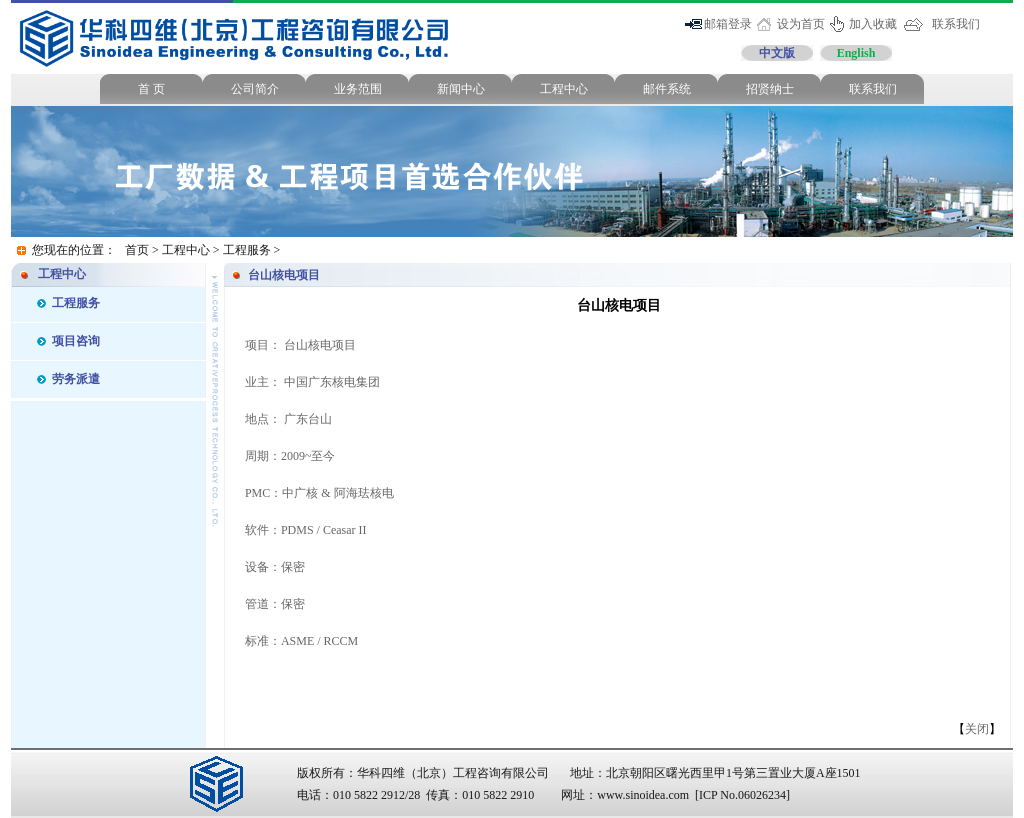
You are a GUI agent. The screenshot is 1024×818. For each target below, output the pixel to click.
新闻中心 (461, 89)
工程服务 (247, 250)
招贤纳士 (770, 89)
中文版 (777, 53)
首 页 (151, 89)
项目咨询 (76, 341)
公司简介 (255, 89)
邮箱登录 (728, 24)
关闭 (977, 729)
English (856, 53)
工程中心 (564, 89)
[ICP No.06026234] (742, 795)
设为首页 (801, 24)
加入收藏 (873, 24)
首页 (137, 250)
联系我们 (956, 24)
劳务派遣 (76, 379)
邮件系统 (667, 89)
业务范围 (358, 89)
